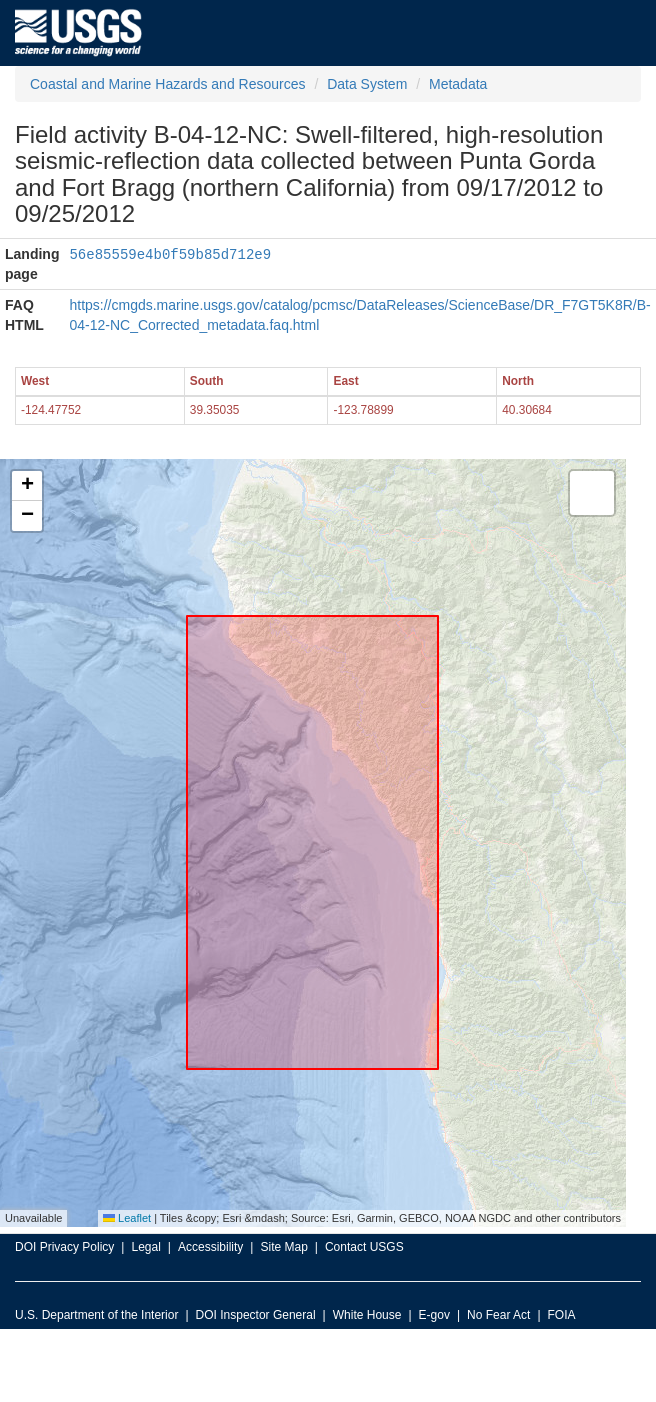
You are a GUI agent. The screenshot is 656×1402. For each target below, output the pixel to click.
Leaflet (127, 1218)
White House (367, 1315)
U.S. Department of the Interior (96, 1315)
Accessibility (210, 1247)
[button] (27, 486)
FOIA (562, 1315)
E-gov (434, 1315)
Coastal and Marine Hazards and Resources (167, 84)
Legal (145, 1247)
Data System (367, 84)
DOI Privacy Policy (64, 1247)
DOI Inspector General (256, 1315)
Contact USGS (364, 1247)
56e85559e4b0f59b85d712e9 (170, 253)
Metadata (458, 84)
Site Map (283, 1247)
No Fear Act (498, 1315)
